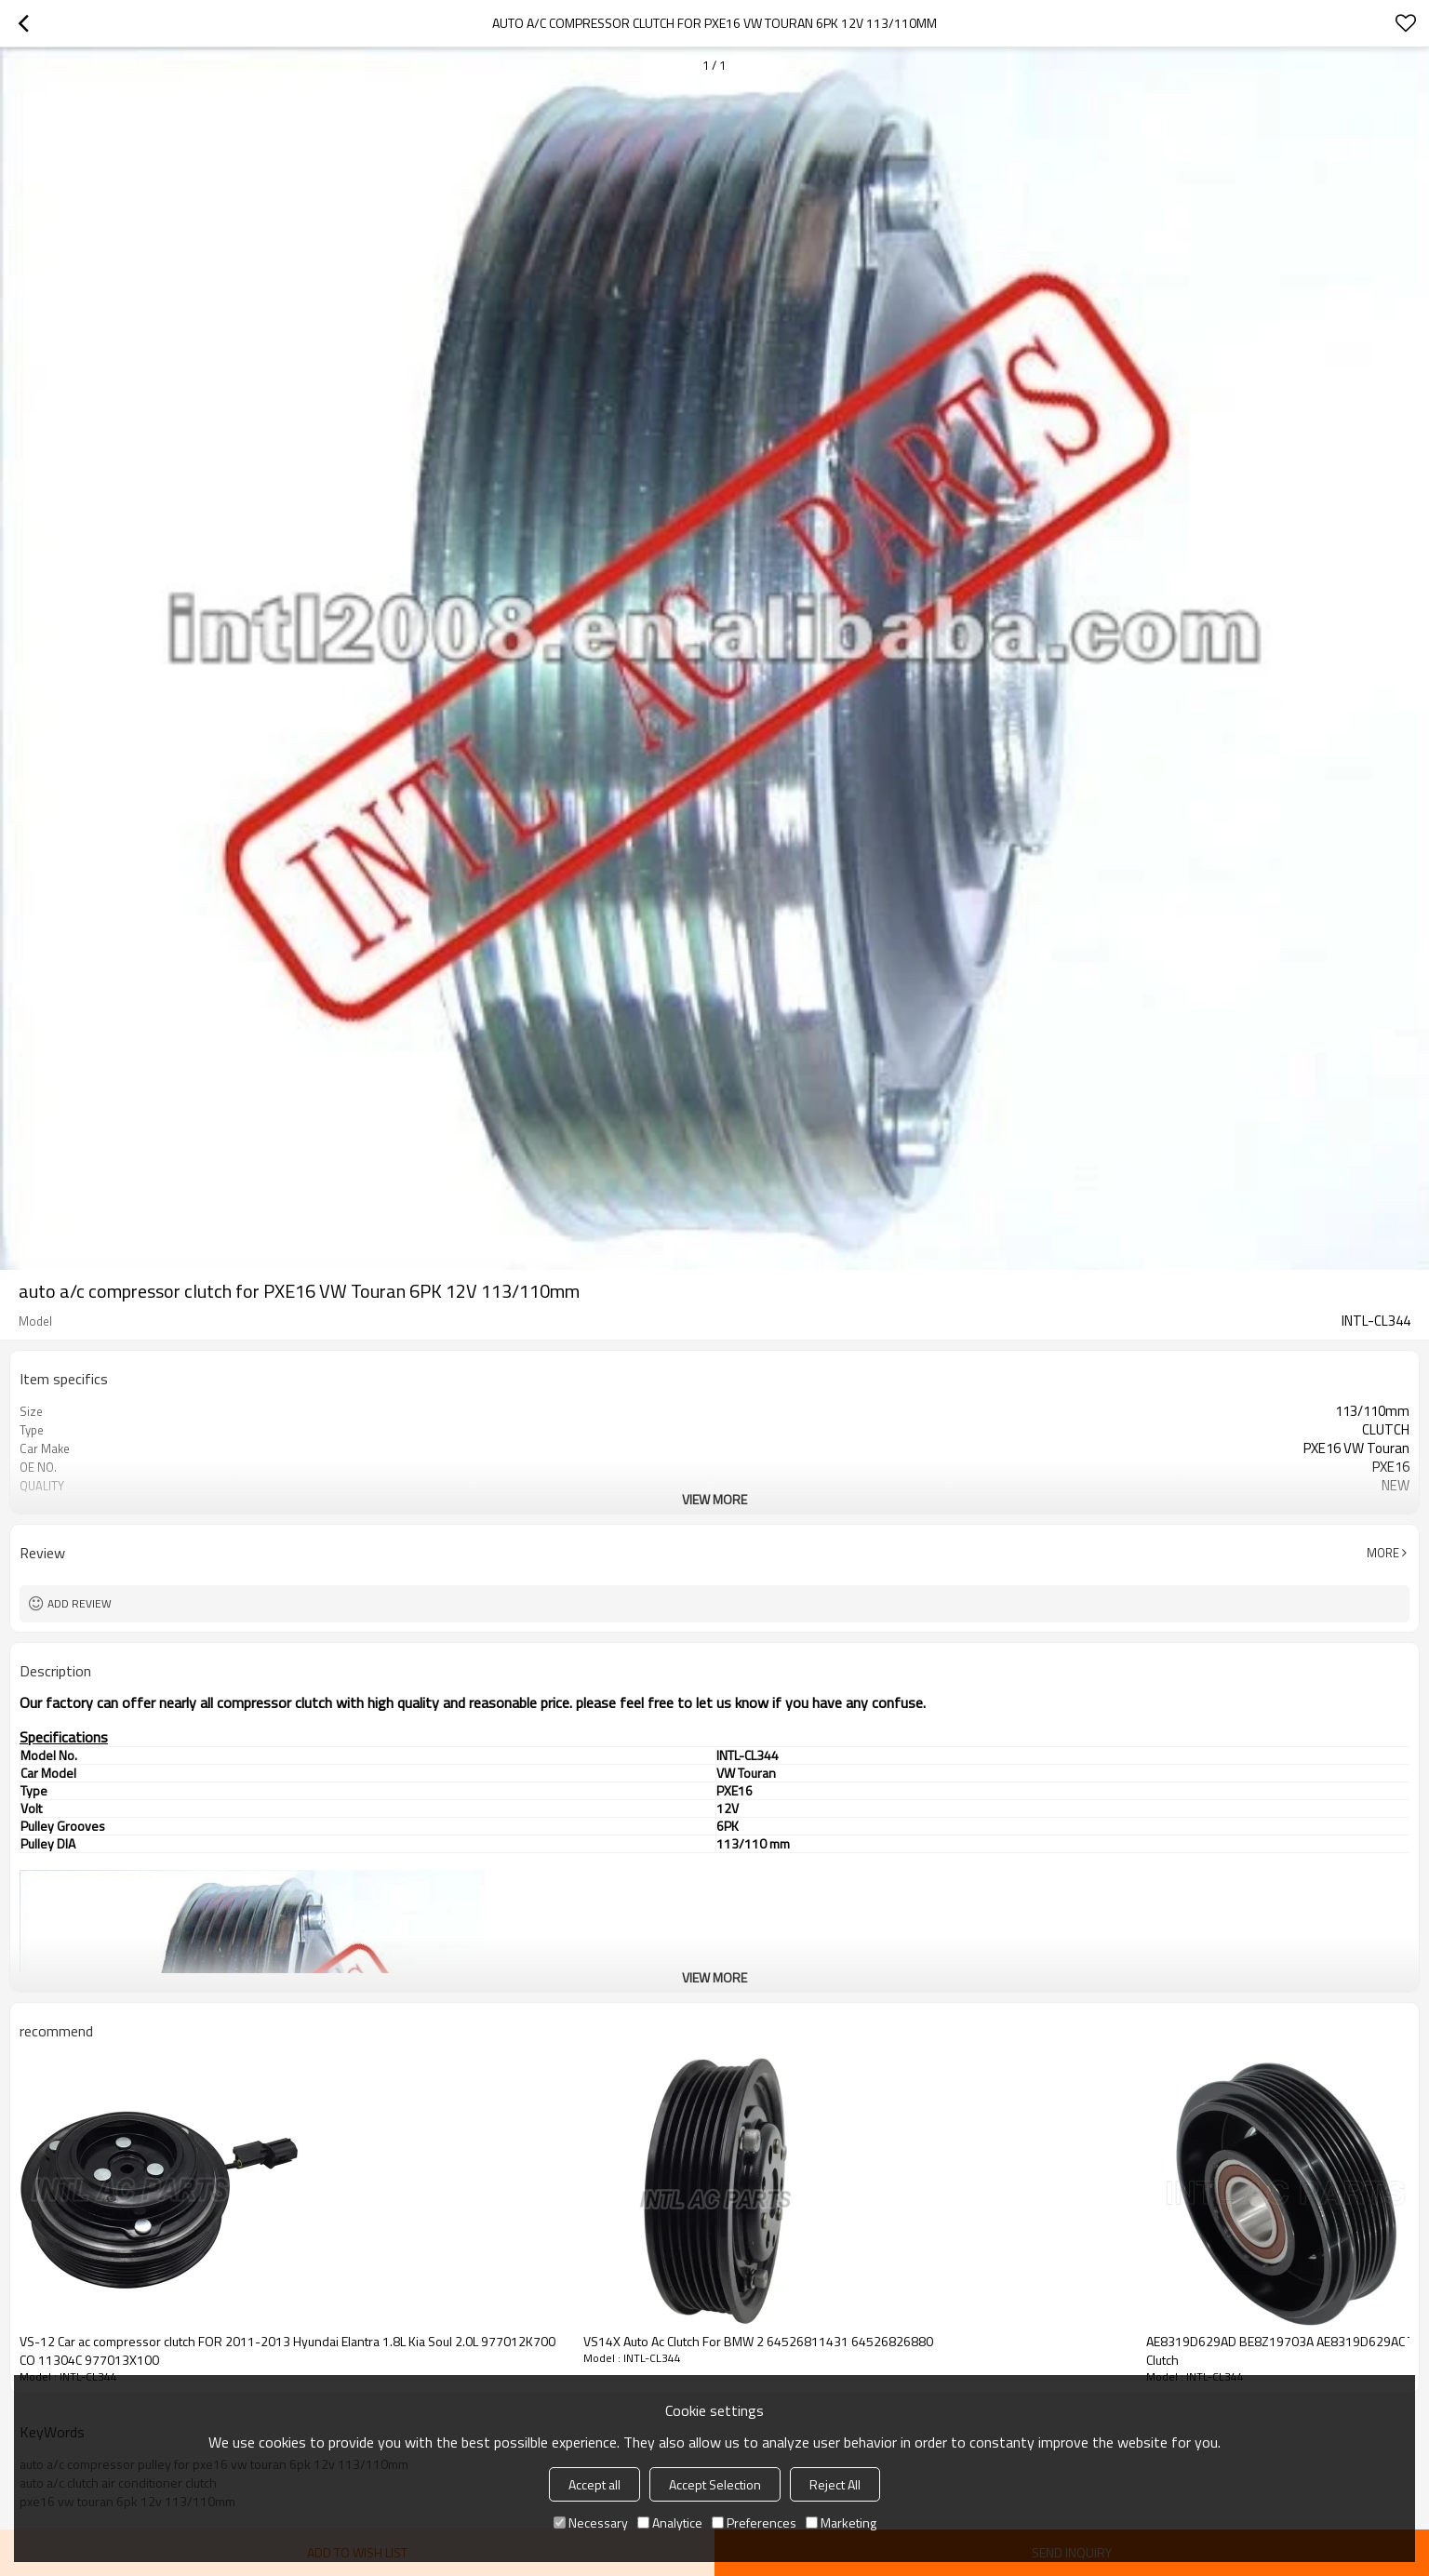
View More (714, 1499)
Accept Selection (715, 2484)
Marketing (841, 2522)
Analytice (669, 2522)
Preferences (754, 2522)
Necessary (591, 2522)
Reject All (835, 2484)
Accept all (594, 2484)
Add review (79, 1603)
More (1383, 1552)
